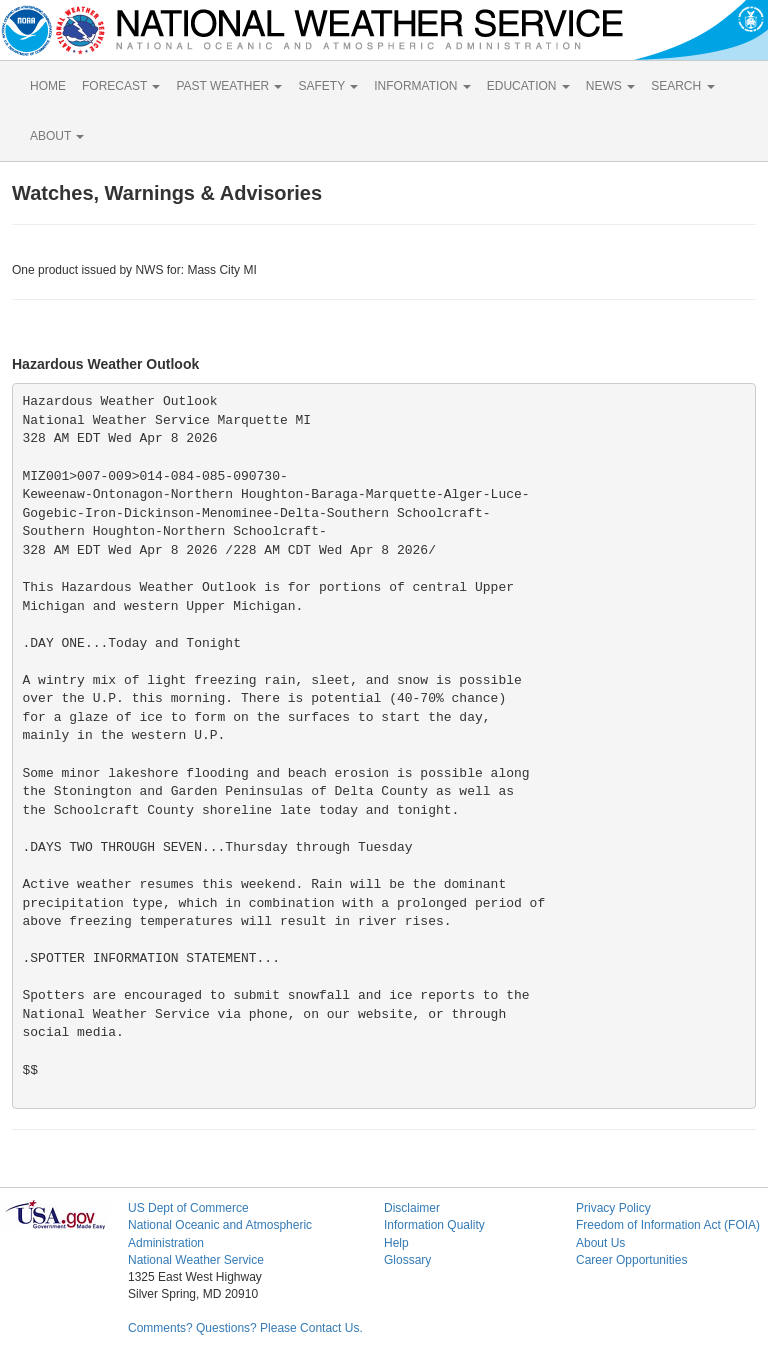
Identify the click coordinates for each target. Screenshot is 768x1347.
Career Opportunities (631, 1260)
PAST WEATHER (229, 86)
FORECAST (121, 86)
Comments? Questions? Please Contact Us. (245, 1328)
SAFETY (328, 86)
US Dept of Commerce (188, 1208)
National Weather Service (196, 1260)
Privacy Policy (613, 1208)
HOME (48, 86)
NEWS (610, 86)
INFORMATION (422, 86)
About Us (600, 1243)
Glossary (407, 1260)
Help (396, 1243)
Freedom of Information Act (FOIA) (668, 1225)
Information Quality (434, 1225)
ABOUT (57, 136)
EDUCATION (528, 86)
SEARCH (682, 86)
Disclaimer (412, 1208)
